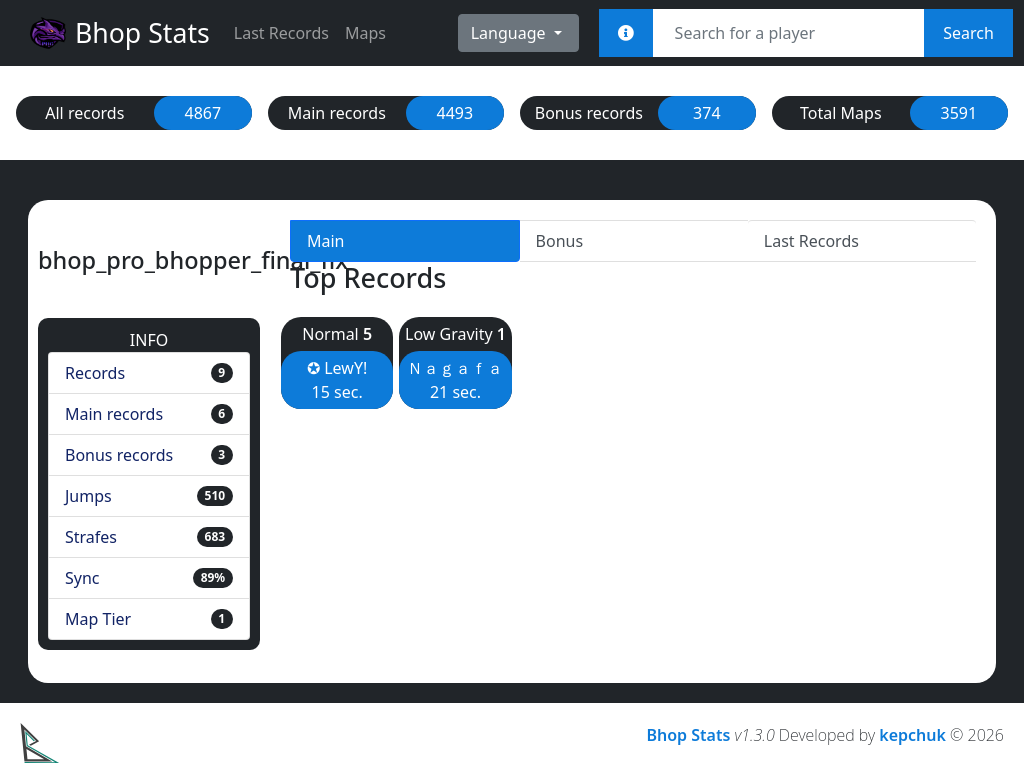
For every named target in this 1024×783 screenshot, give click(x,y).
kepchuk (912, 735)
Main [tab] (326, 241)
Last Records (281, 33)
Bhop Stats (119, 33)
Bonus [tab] (560, 241)
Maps (365, 33)
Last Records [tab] (811, 241)
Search (968, 33)
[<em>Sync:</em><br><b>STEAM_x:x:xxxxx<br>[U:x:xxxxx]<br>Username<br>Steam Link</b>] (626, 33)
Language (510, 33)
